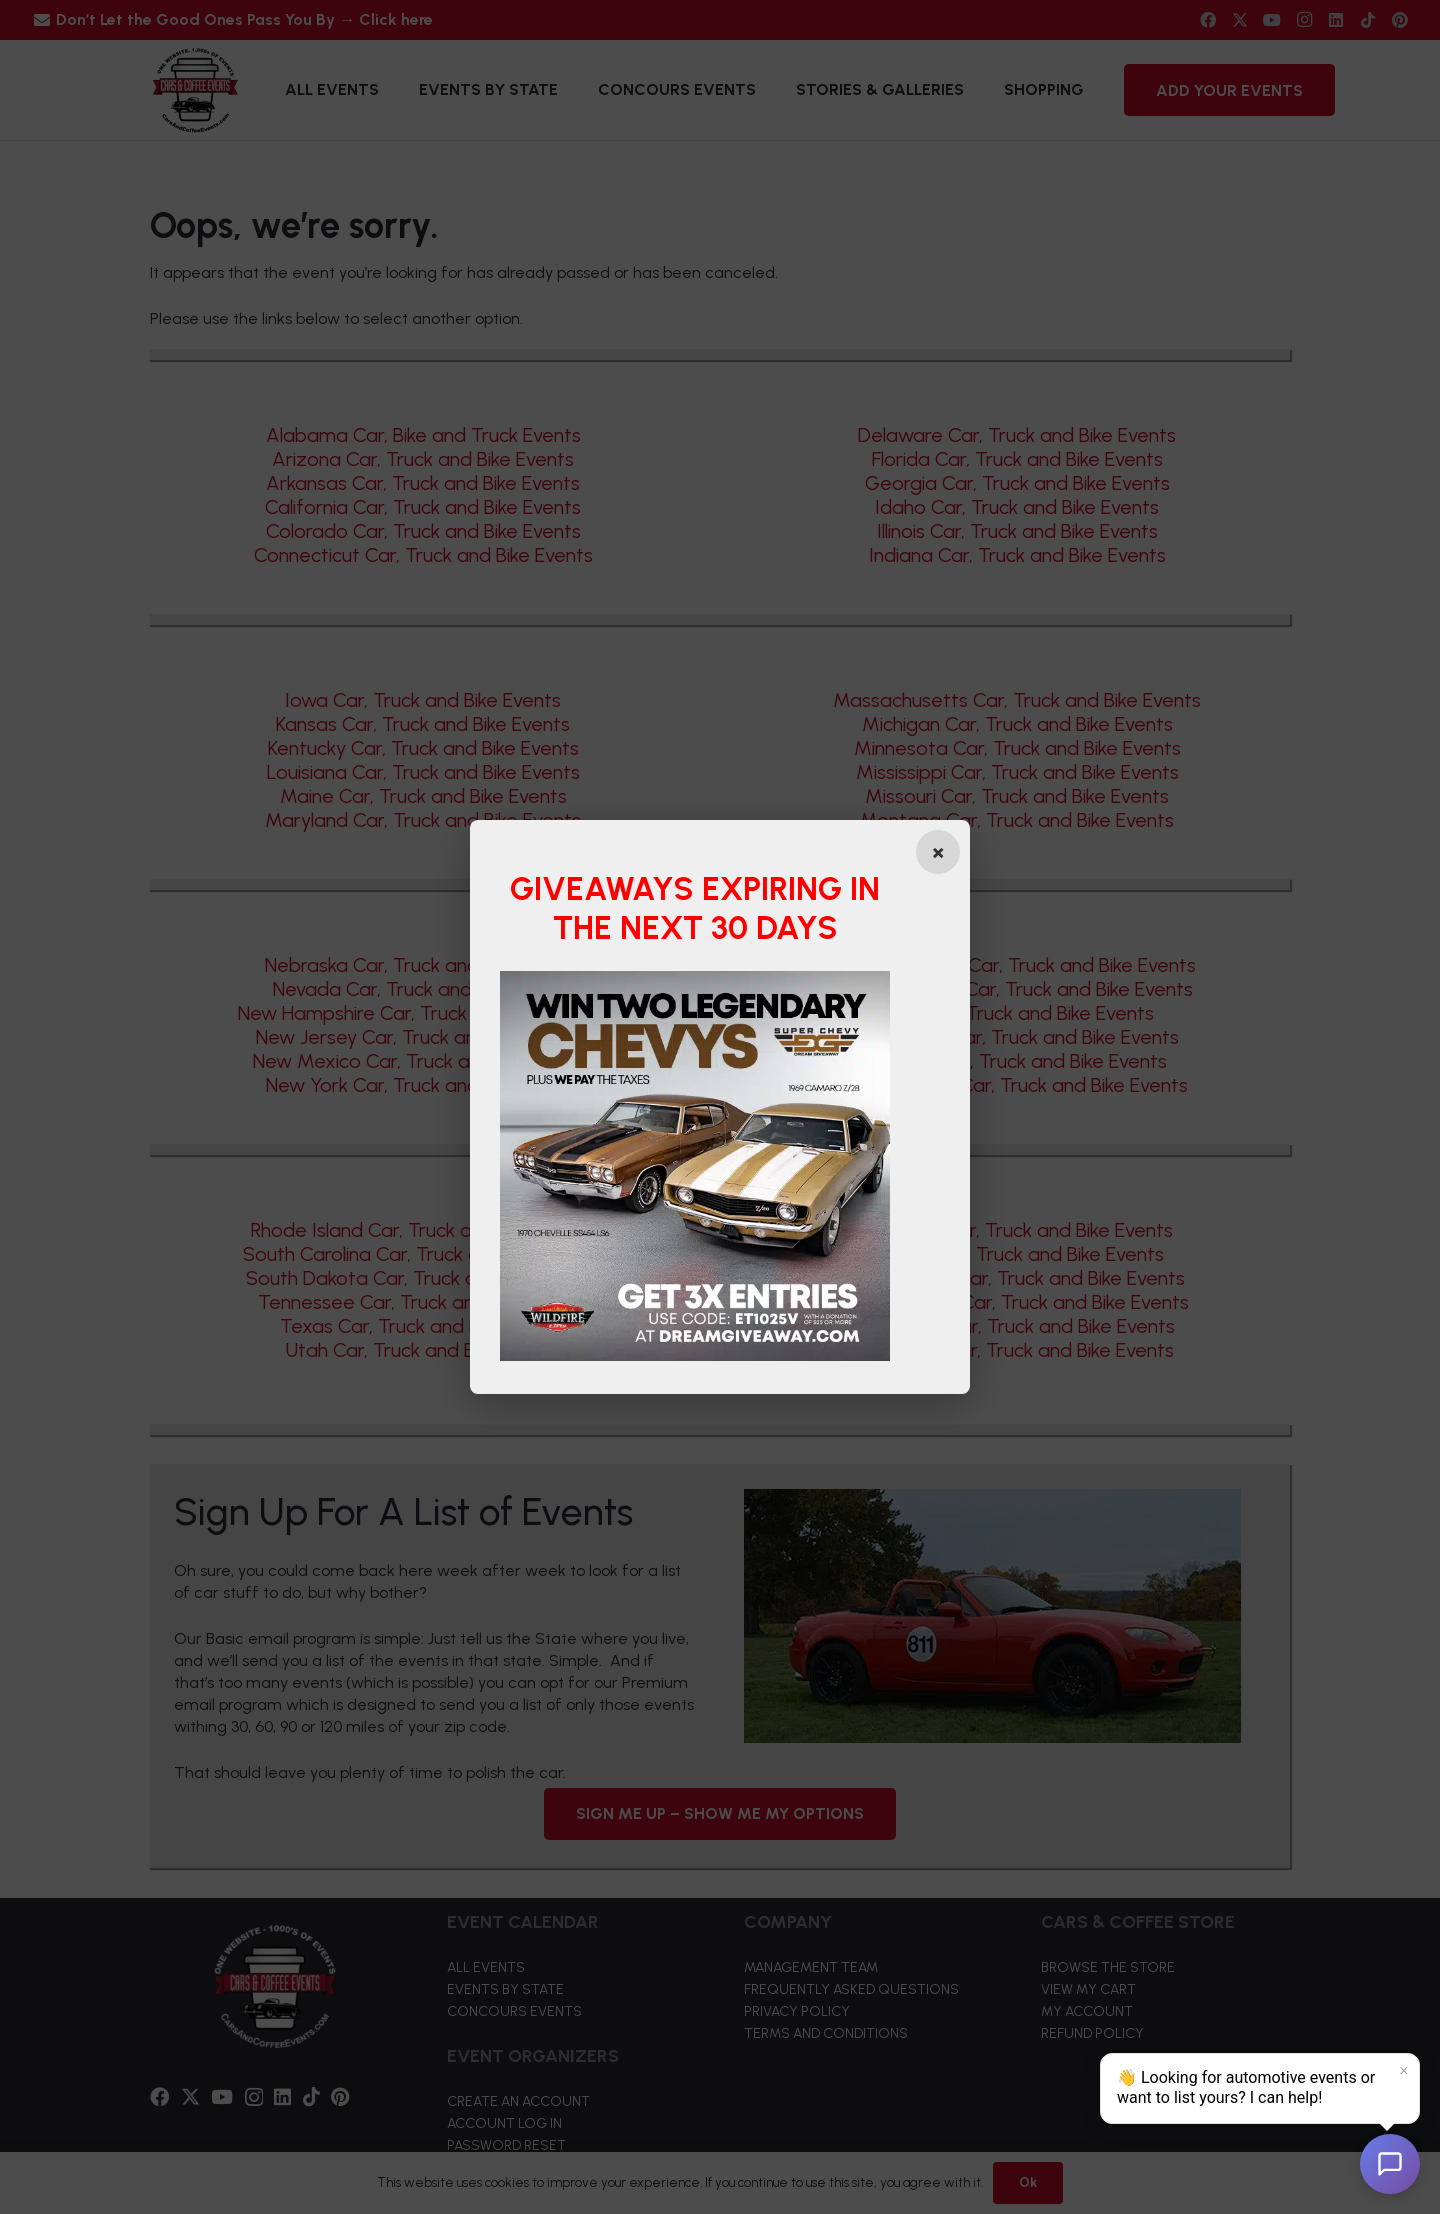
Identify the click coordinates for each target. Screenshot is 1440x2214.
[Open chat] (1390, 2164)
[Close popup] (937, 852)
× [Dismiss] (1404, 2071)
